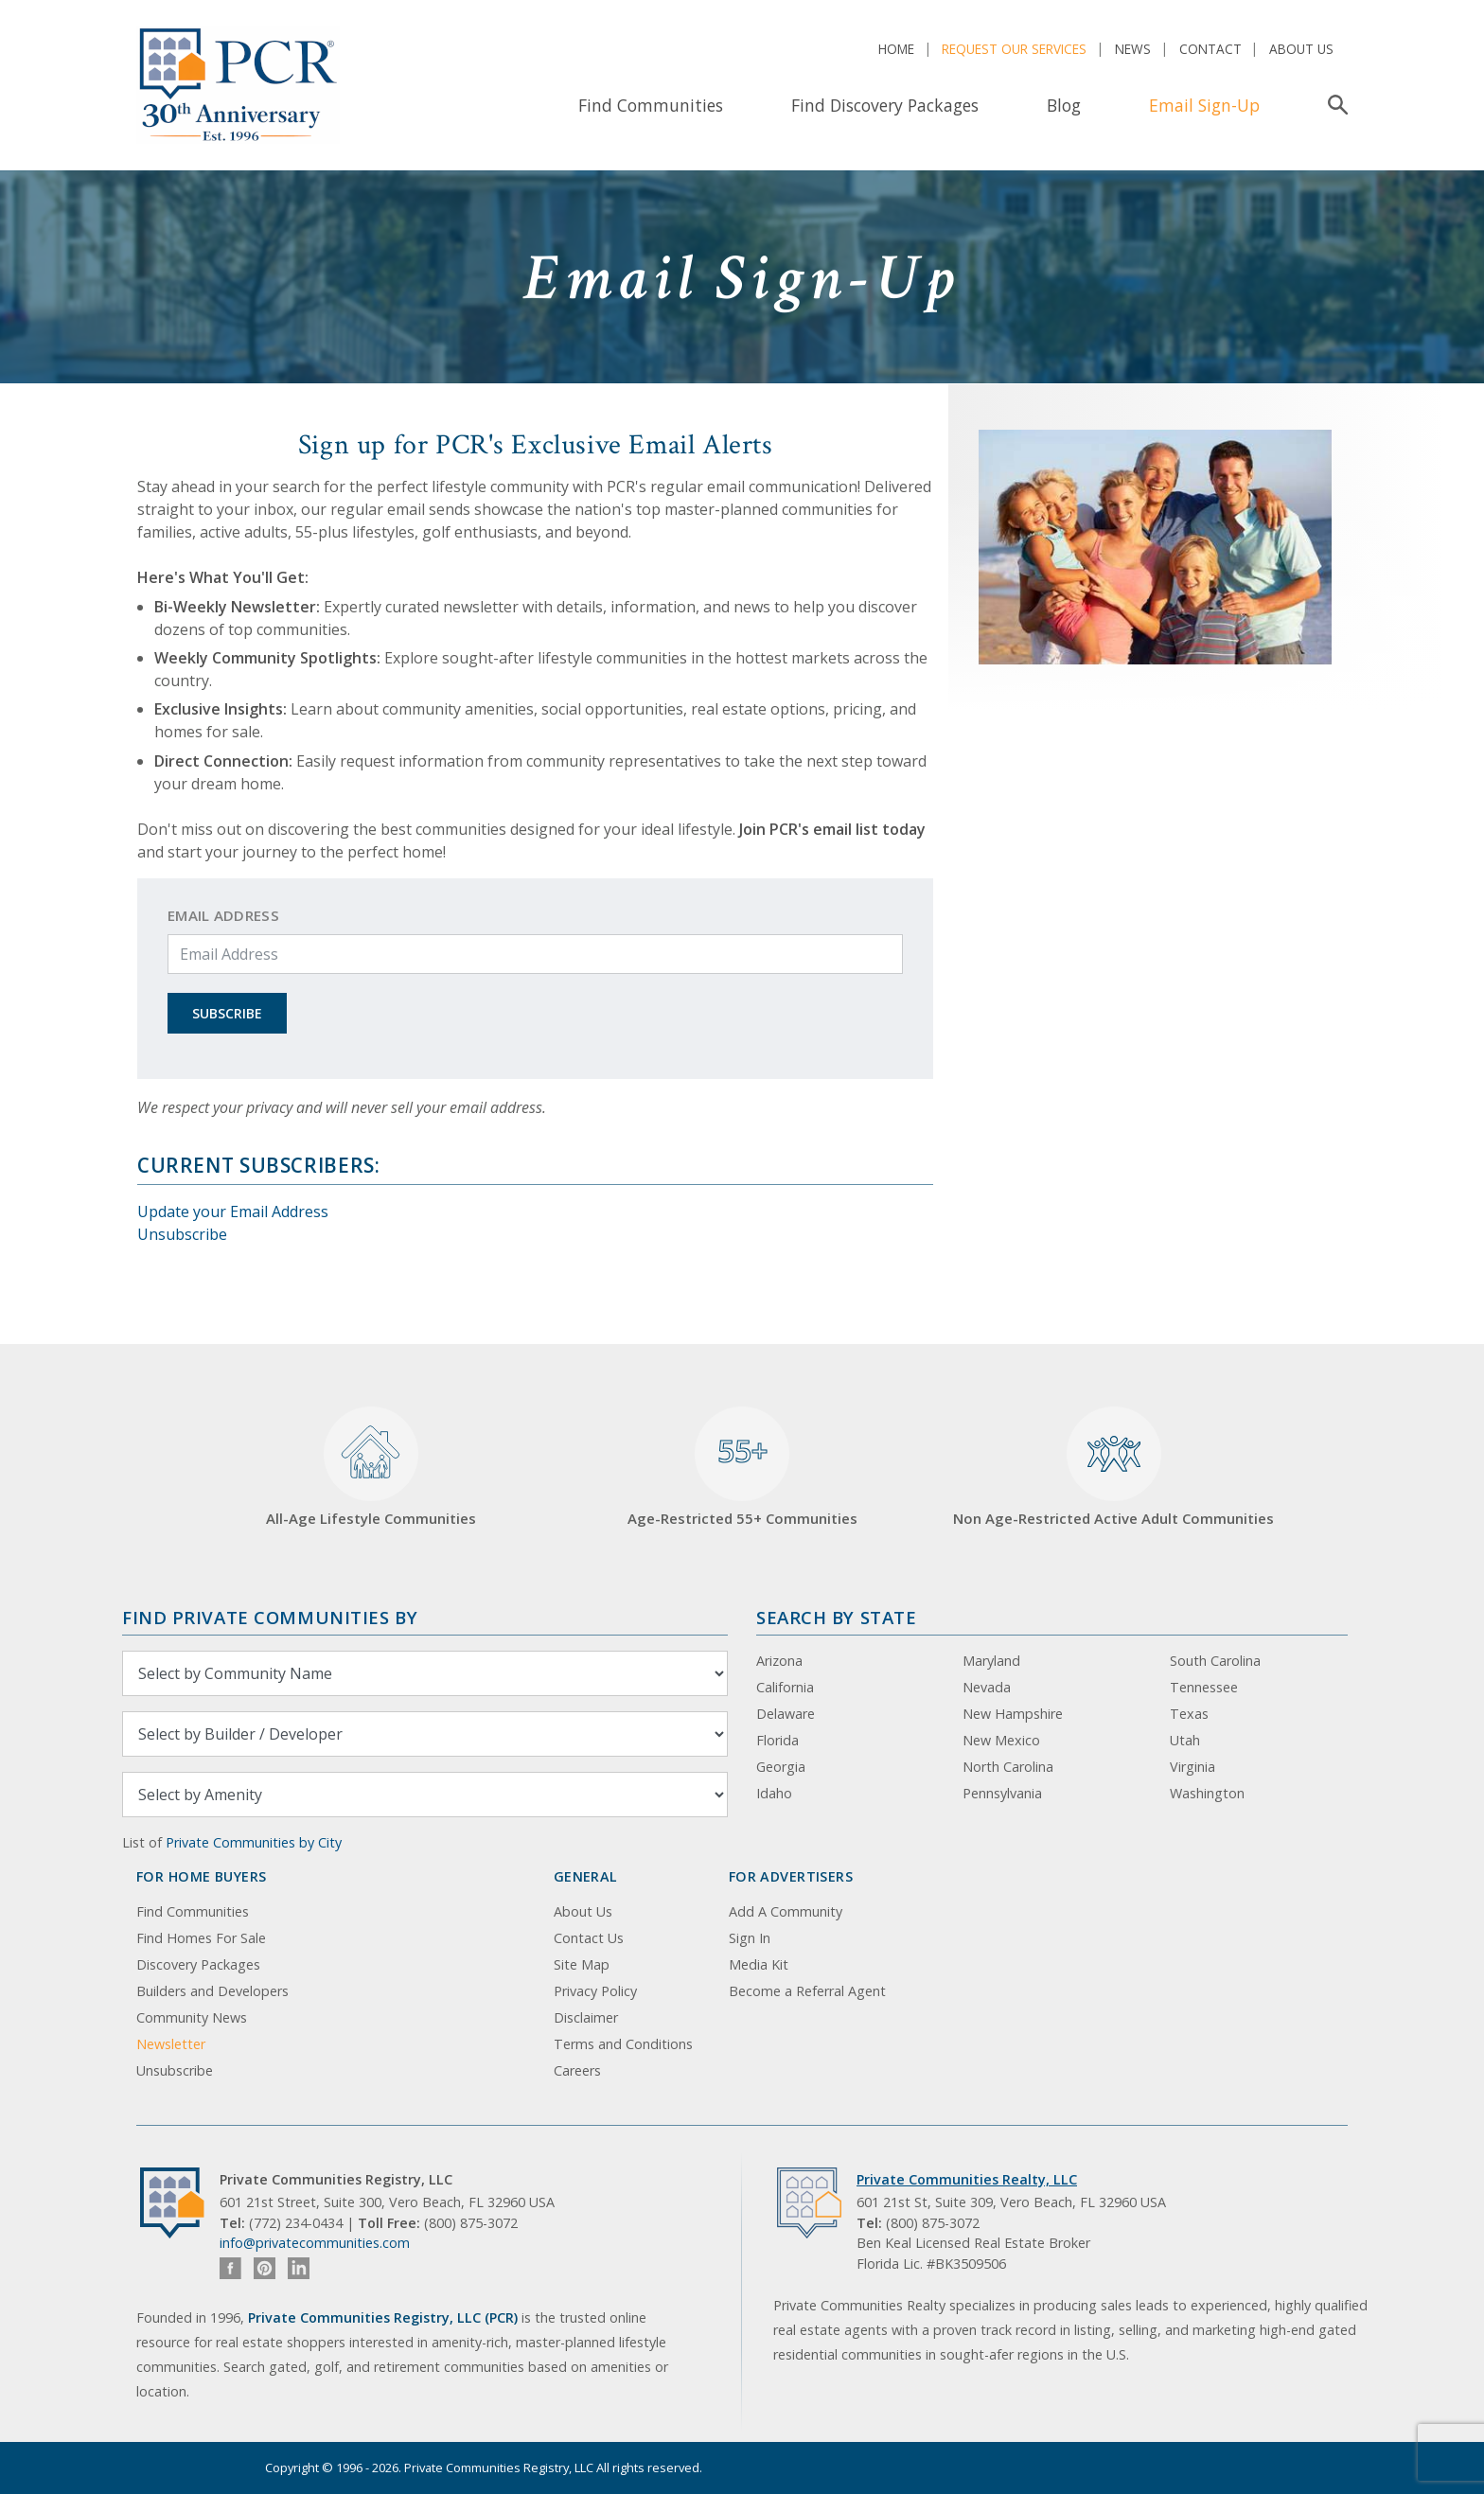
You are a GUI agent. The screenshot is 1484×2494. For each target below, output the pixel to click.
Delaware (785, 1714)
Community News (191, 2017)
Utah (1185, 1740)
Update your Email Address (232, 1211)
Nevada (987, 1687)
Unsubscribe (182, 1234)
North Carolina (1008, 1767)
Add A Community (785, 1911)
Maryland (991, 1661)
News (1133, 49)
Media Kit (758, 1964)
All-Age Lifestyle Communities (371, 1467)
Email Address (223, 915)
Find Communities (650, 105)
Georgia (780, 1767)
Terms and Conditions (623, 2044)
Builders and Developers (212, 1991)
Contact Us (589, 1938)
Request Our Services (1014, 49)
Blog (1064, 105)
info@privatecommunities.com (315, 2243)
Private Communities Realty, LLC (967, 2179)
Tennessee (1204, 1687)
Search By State (836, 1617)
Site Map (582, 1964)
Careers (577, 2070)
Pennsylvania (1002, 1793)
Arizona (779, 1661)
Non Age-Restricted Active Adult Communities (1113, 1467)
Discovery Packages (198, 1964)
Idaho (774, 1793)
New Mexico (1001, 1740)
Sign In (749, 1938)
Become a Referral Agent (807, 1991)
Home (896, 49)
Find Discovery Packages (885, 105)
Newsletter (170, 2044)
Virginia (1192, 1767)
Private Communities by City (254, 1842)
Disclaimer (586, 2017)
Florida (777, 1740)
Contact (1210, 49)
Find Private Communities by (269, 1617)
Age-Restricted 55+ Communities (742, 1467)
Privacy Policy (595, 1991)
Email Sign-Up (1204, 105)
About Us (1301, 49)
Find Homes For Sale (201, 1938)
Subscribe (227, 1013)
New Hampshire (1013, 1714)
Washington (1207, 1793)
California (785, 1687)
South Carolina (1215, 1661)
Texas (1189, 1714)
